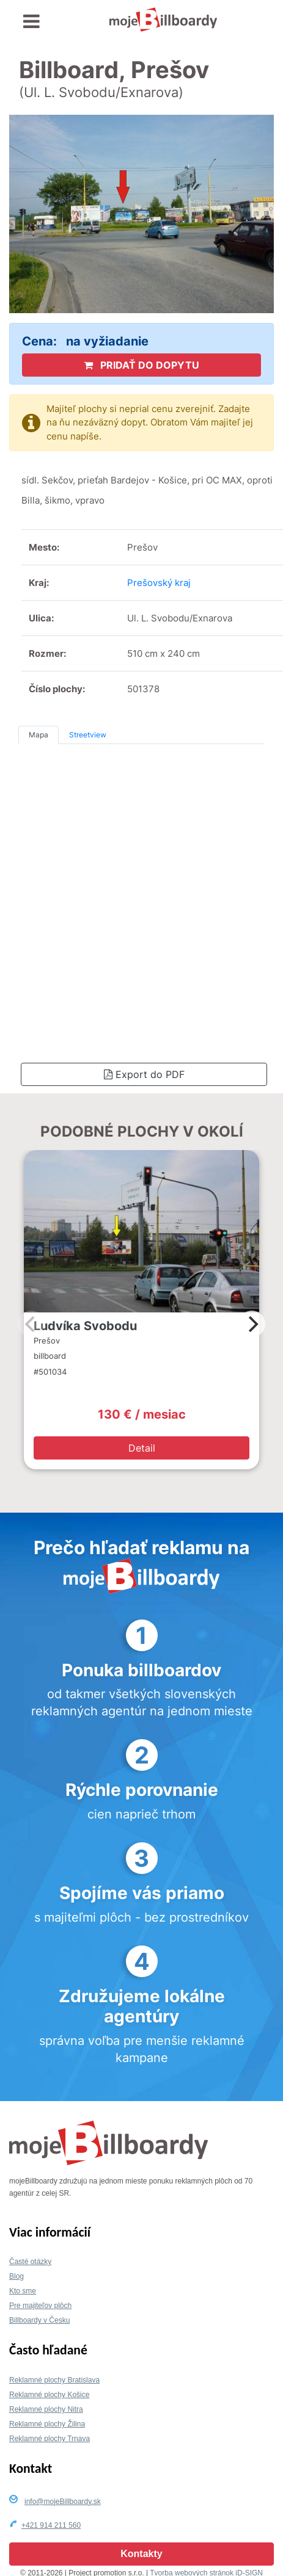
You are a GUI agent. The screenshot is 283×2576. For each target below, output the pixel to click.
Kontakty (141, 2554)
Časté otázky (30, 2261)
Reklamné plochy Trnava (49, 2438)
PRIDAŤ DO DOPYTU (141, 365)
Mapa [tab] (38, 734)
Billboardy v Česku (39, 2320)
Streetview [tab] (87, 734)
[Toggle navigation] (31, 21)
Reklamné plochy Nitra (46, 2409)
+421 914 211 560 (51, 2525)
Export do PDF (144, 1074)
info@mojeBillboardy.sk (62, 2501)
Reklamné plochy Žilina (47, 2424)
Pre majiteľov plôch (40, 2305)
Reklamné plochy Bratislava (54, 2380)
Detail (141, 1448)
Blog (16, 2276)
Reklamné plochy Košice (49, 2394)
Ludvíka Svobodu (85, 1326)
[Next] (251, 1324)
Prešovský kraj (159, 582)
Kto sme (22, 2291)
